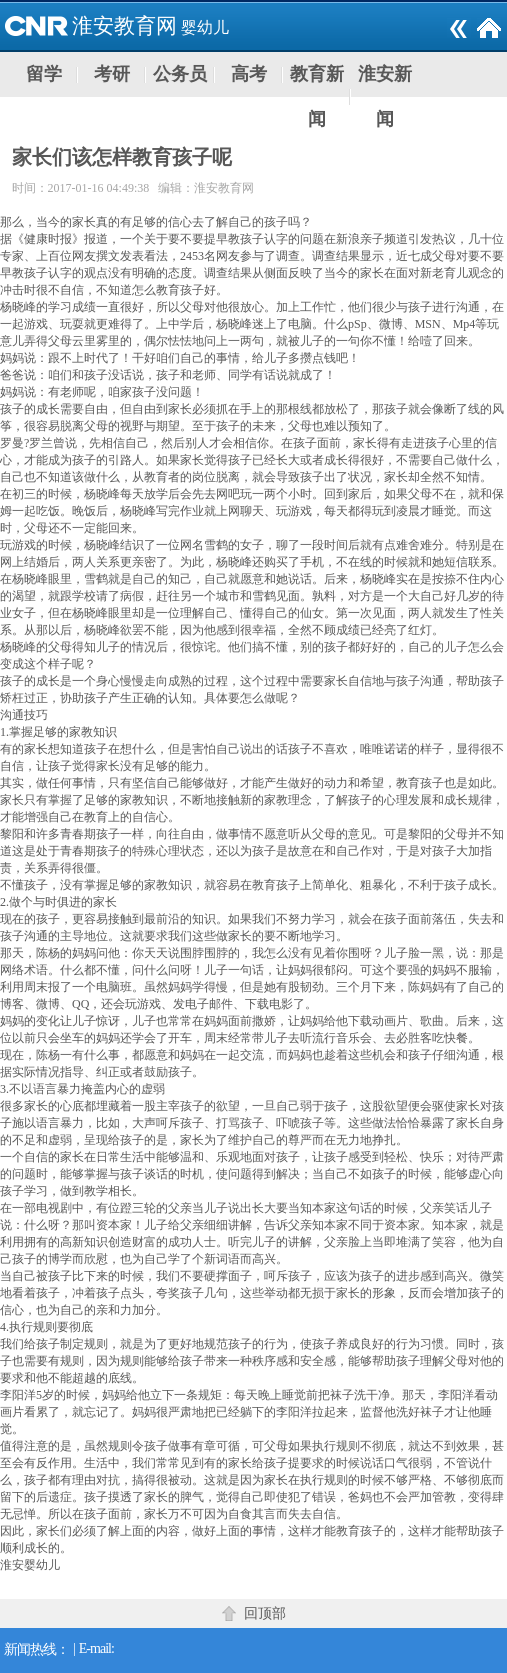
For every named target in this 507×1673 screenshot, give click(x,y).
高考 (249, 74)
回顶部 (265, 1613)
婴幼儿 (205, 27)
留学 (44, 74)
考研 (112, 74)
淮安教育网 (124, 26)
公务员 (180, 74)
